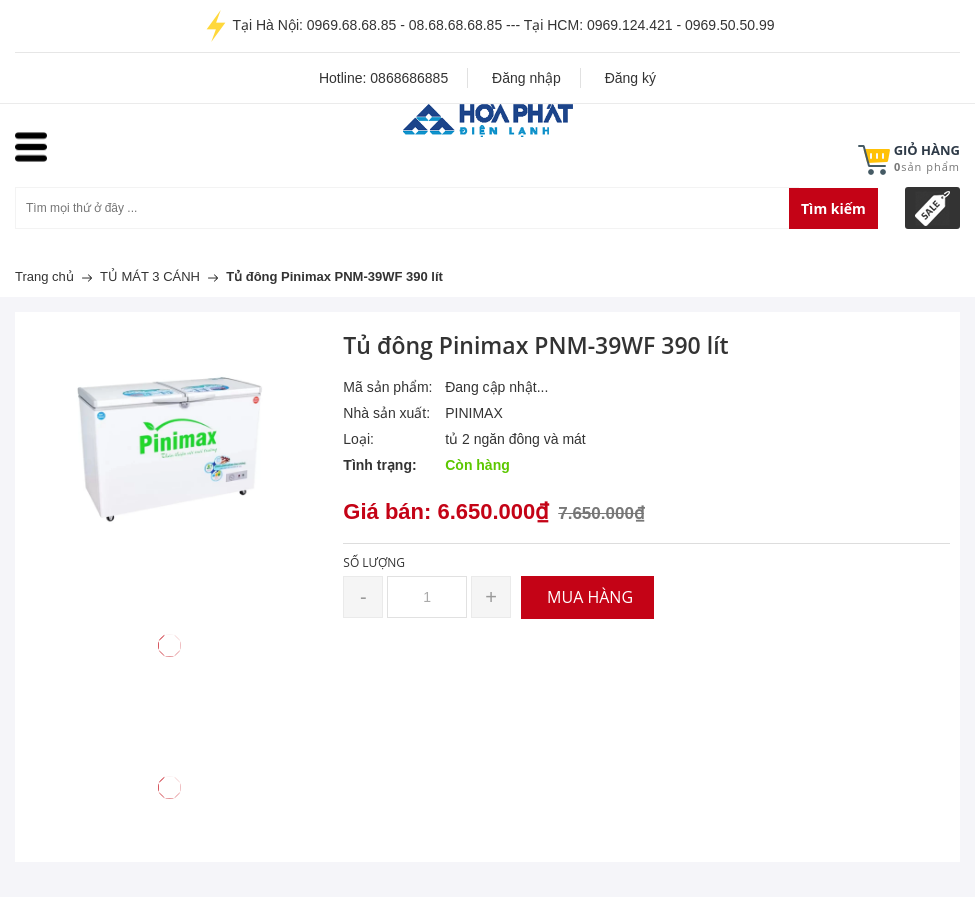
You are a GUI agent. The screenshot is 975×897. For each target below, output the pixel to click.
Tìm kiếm (833, 208)
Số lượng (374, 562)
